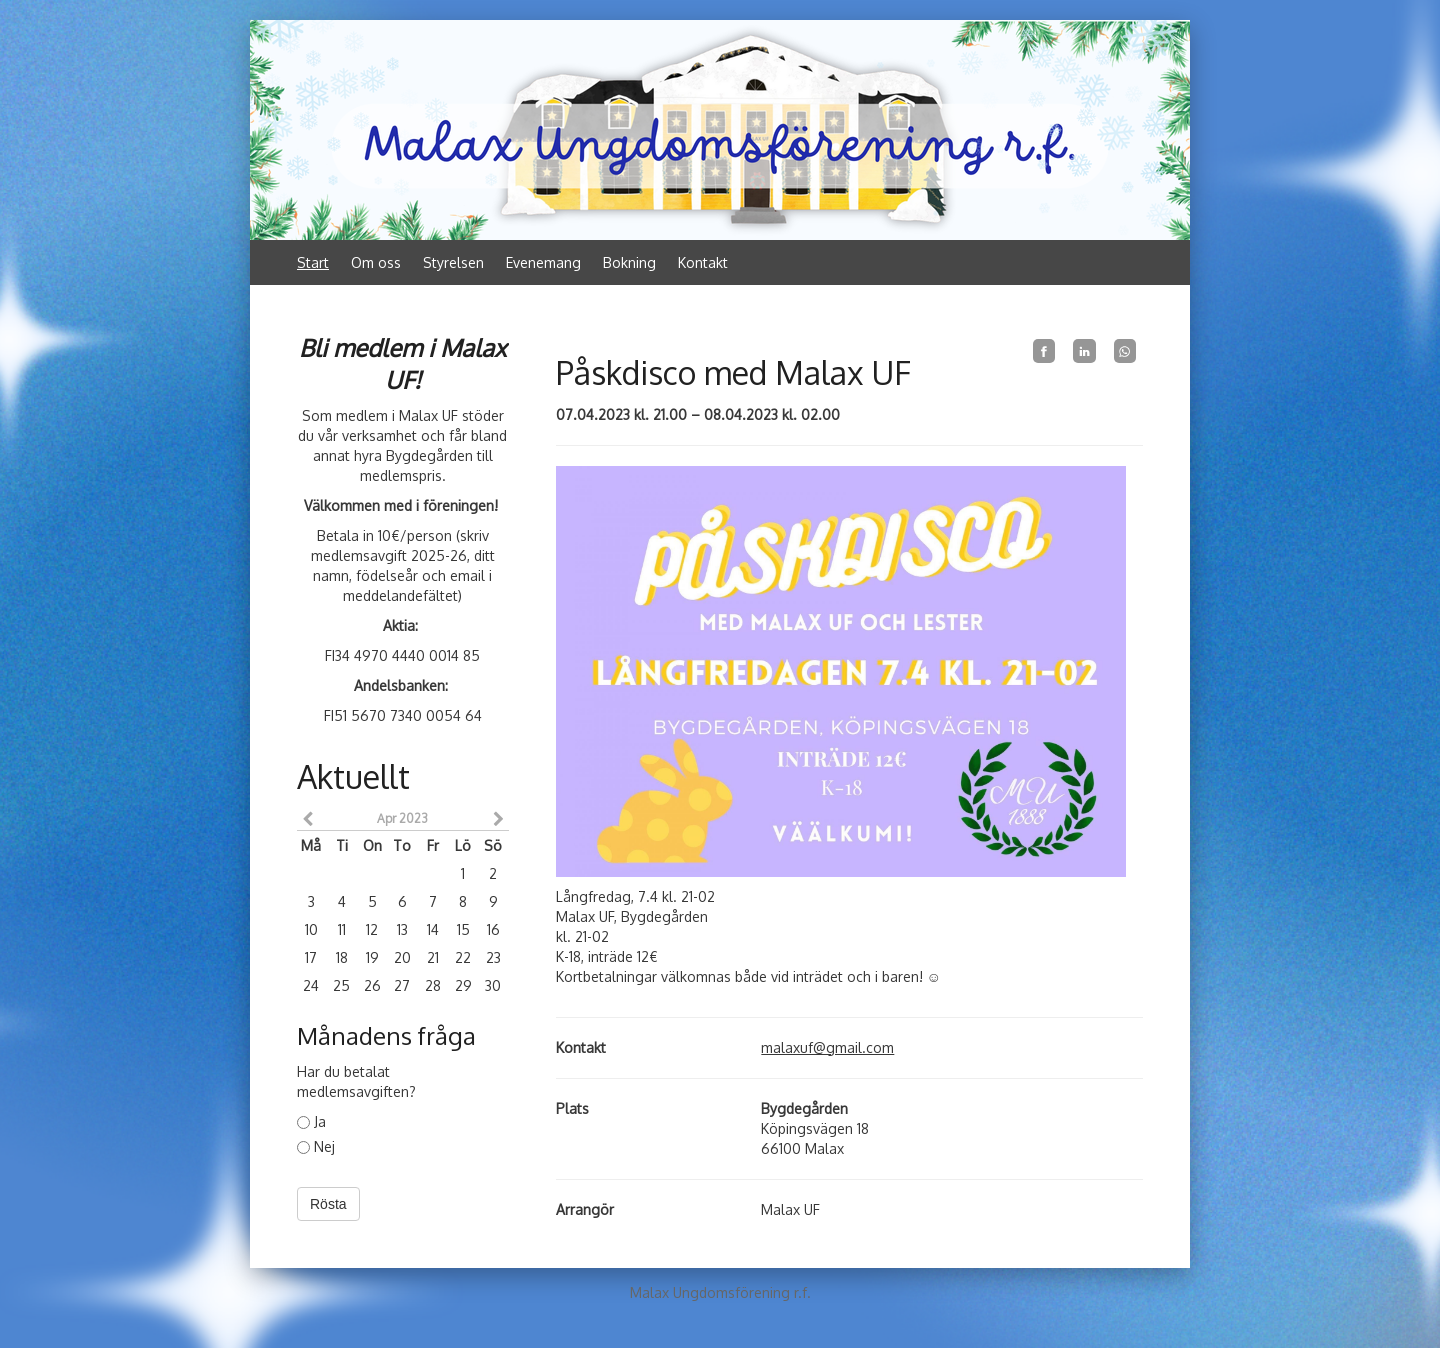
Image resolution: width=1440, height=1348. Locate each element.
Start (313, 262)
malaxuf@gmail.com (827, 1047)
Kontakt (703, 262)
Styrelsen (453, 262)
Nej (316, 1146)
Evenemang (543, 262)
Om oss (376, 262)
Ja (311, 1121)
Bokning (629, 262)
